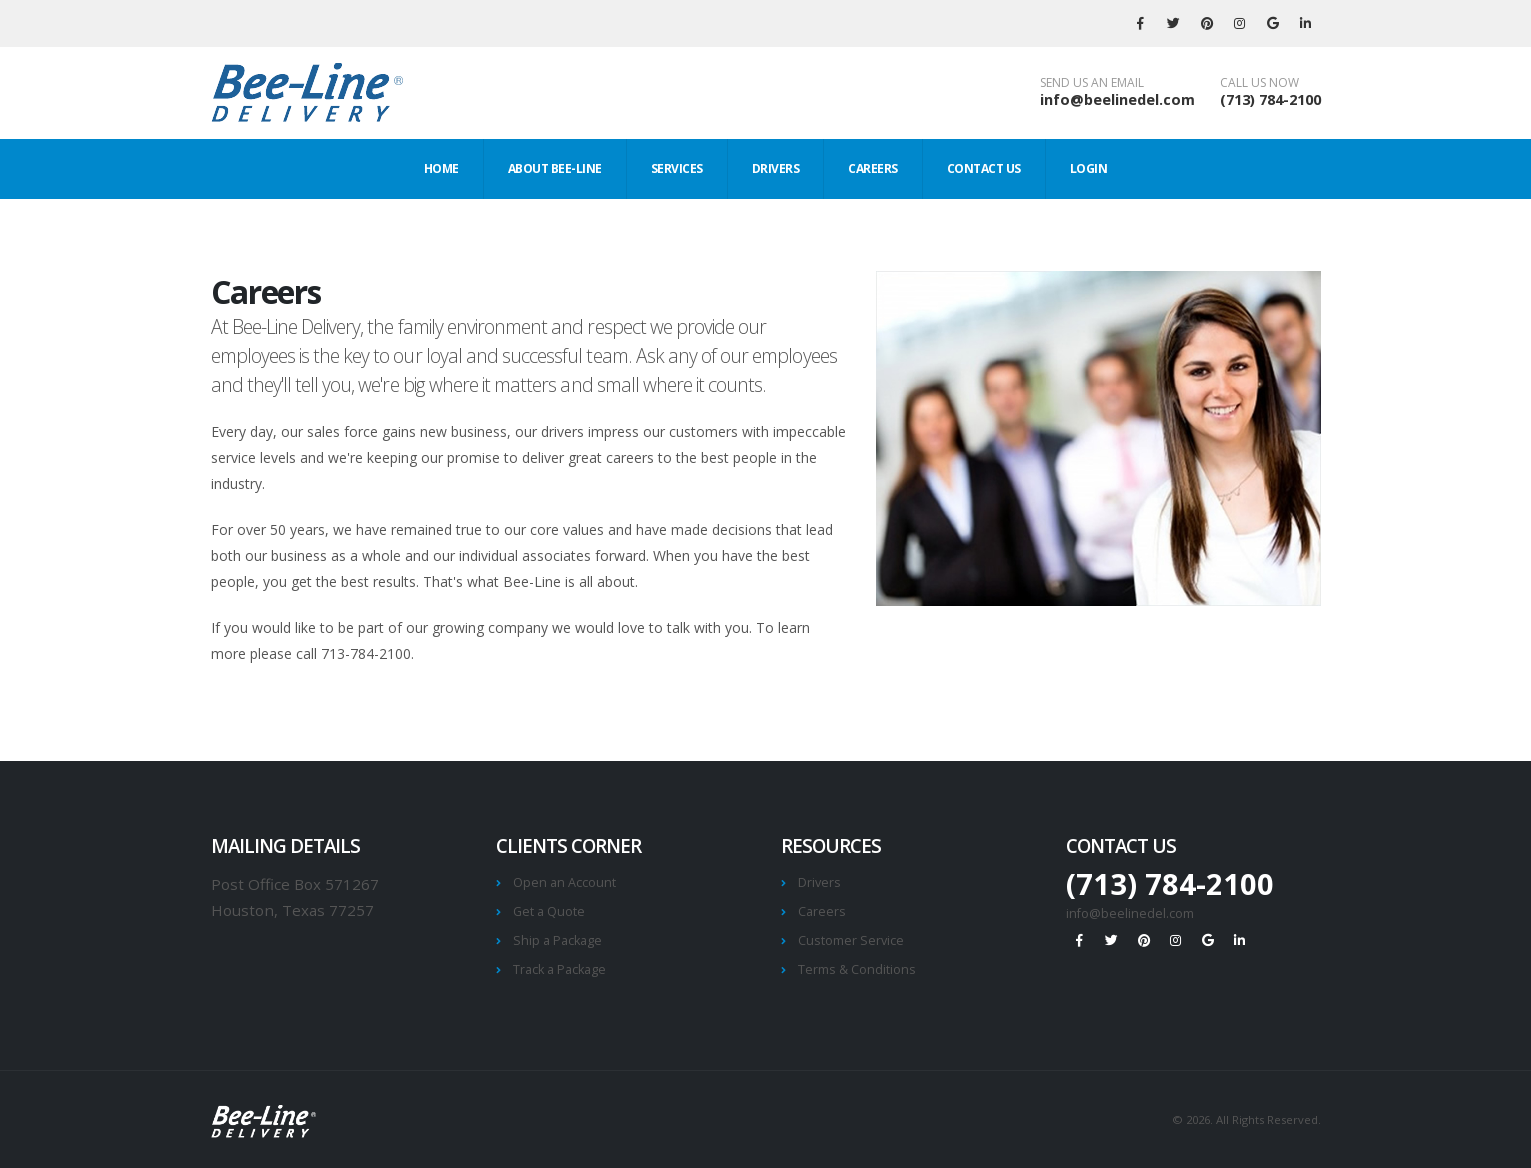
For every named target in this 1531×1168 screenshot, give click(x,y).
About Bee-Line (555, 168)
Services (677, 168)
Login (1089, 168)
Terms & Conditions (857, 969)
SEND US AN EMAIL (1092, 83)
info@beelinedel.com (1117, 99)
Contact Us (984, 168)
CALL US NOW (1259, 83)
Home (441, 168)
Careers (873, 168)
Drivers (776, 168)
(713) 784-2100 (1270, 99)
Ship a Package (557, 940)
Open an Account (564, 882)
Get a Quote (549, 911)
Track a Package (559, 969)
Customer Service (851, 940)
